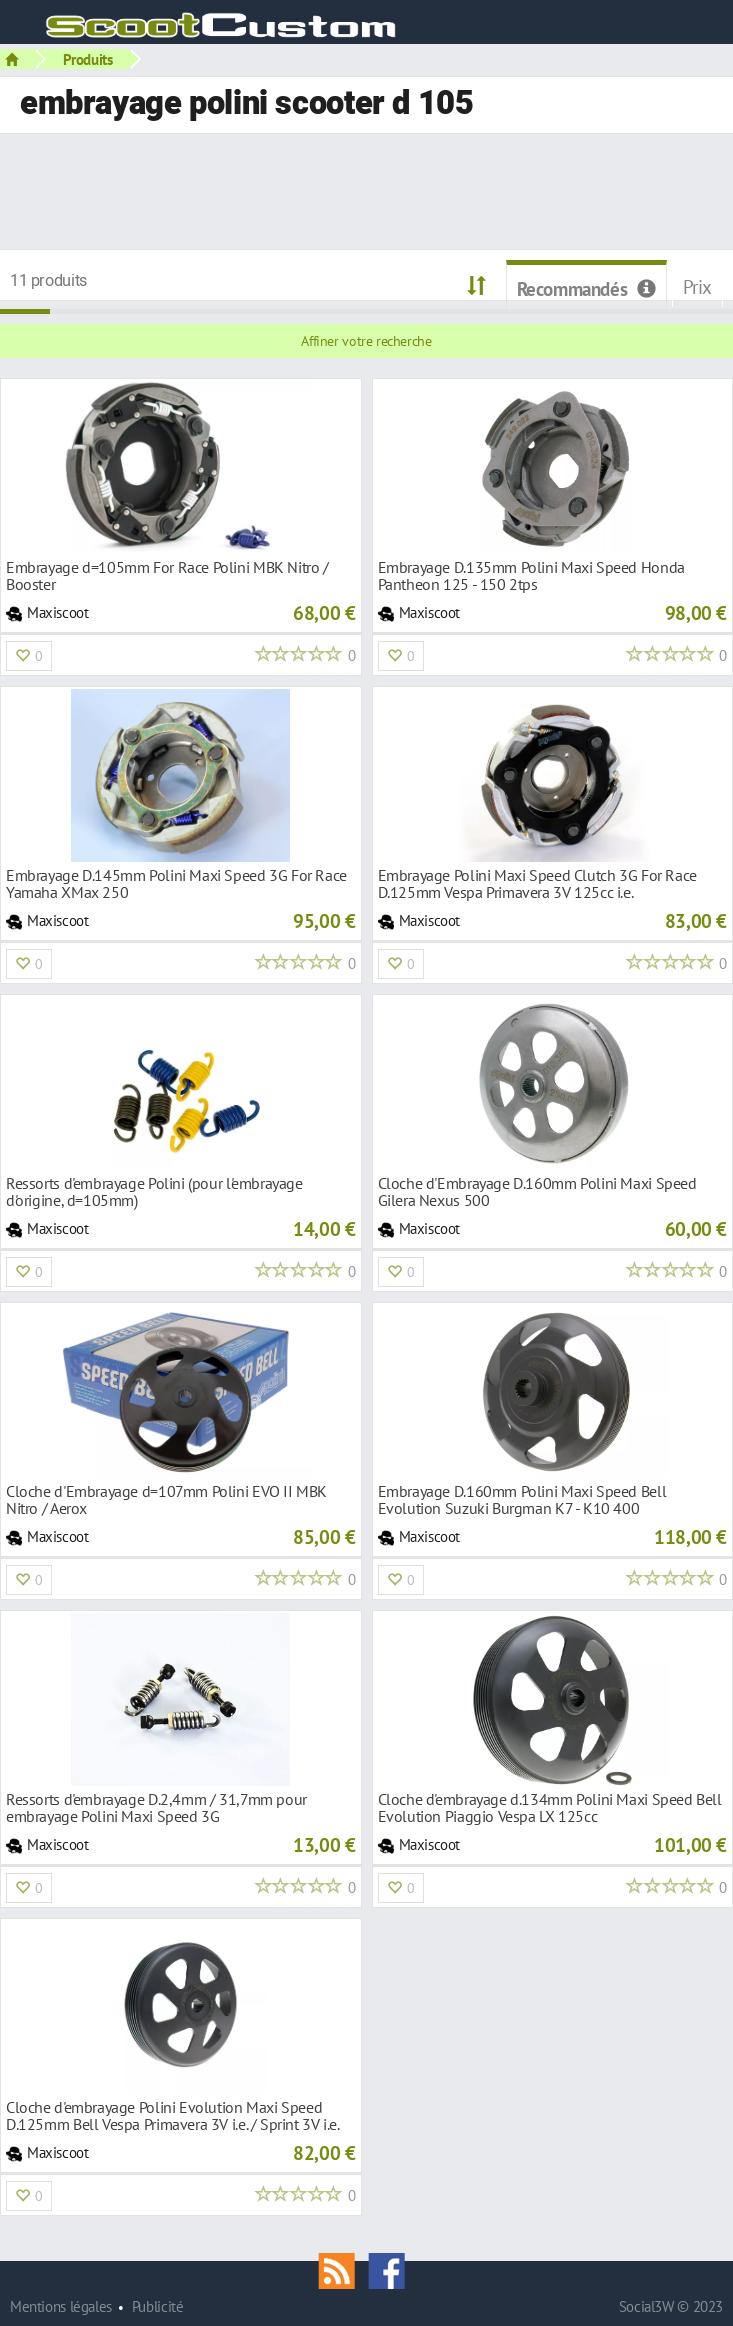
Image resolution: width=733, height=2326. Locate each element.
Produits (88, 59)
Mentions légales (61, 2306)
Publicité (158, 2306)
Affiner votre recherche (366, 341)
